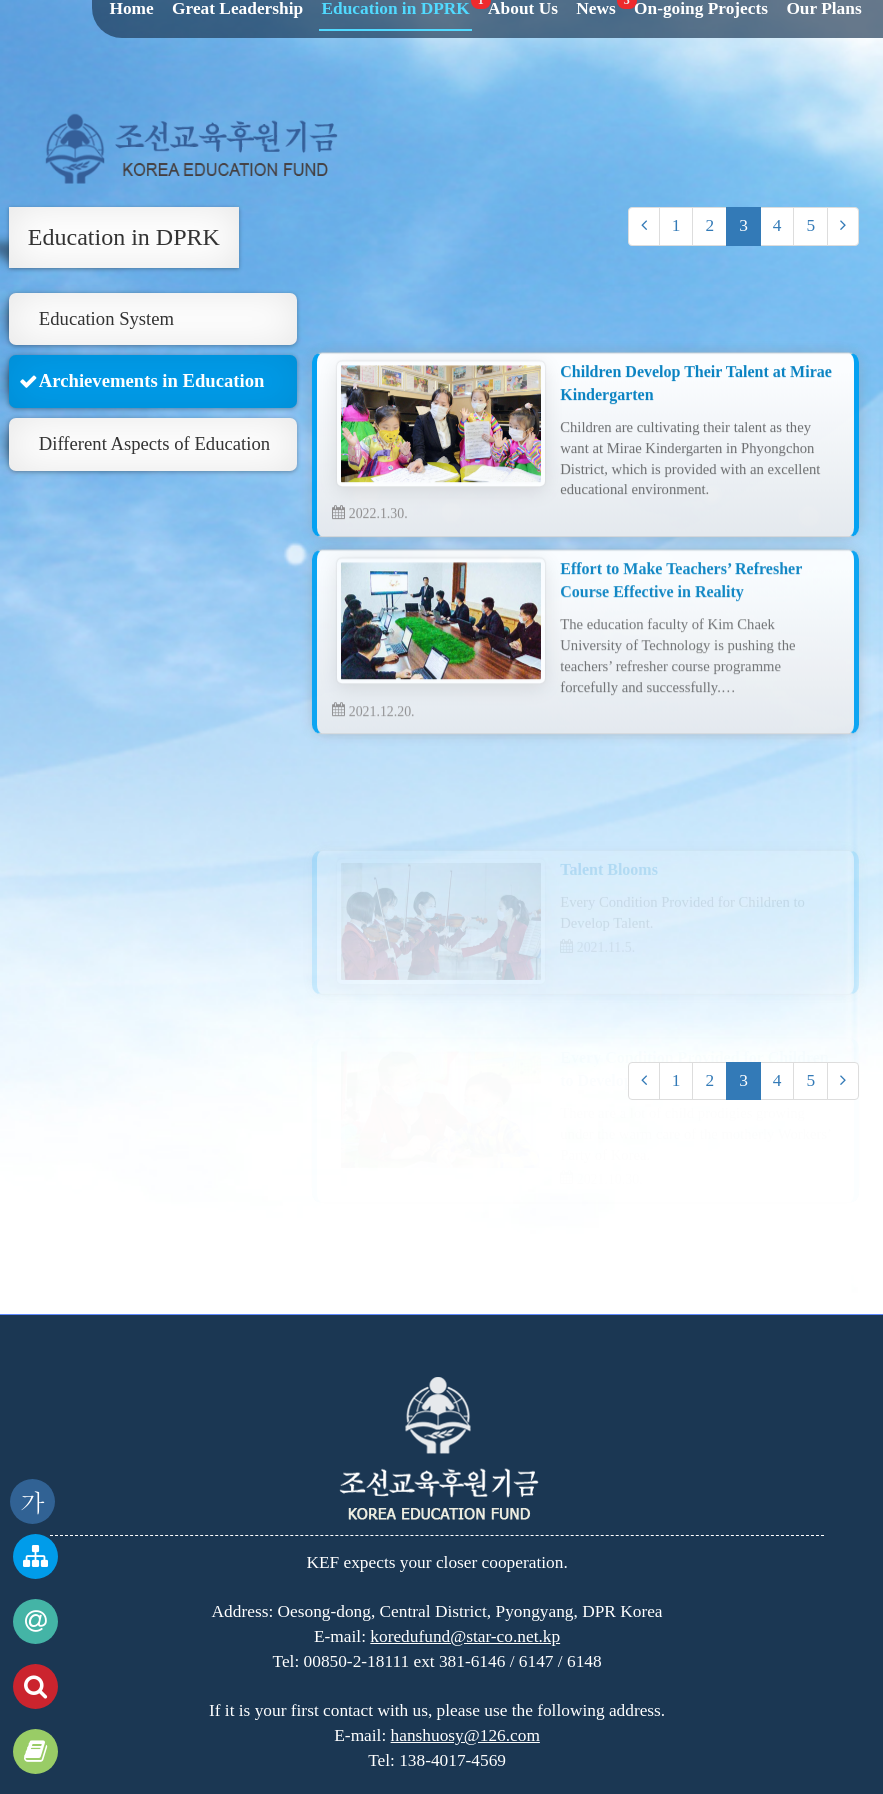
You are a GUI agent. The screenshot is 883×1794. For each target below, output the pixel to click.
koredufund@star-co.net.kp (465, 1636)
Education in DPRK (124, 237)
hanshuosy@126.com (465, 1735)
